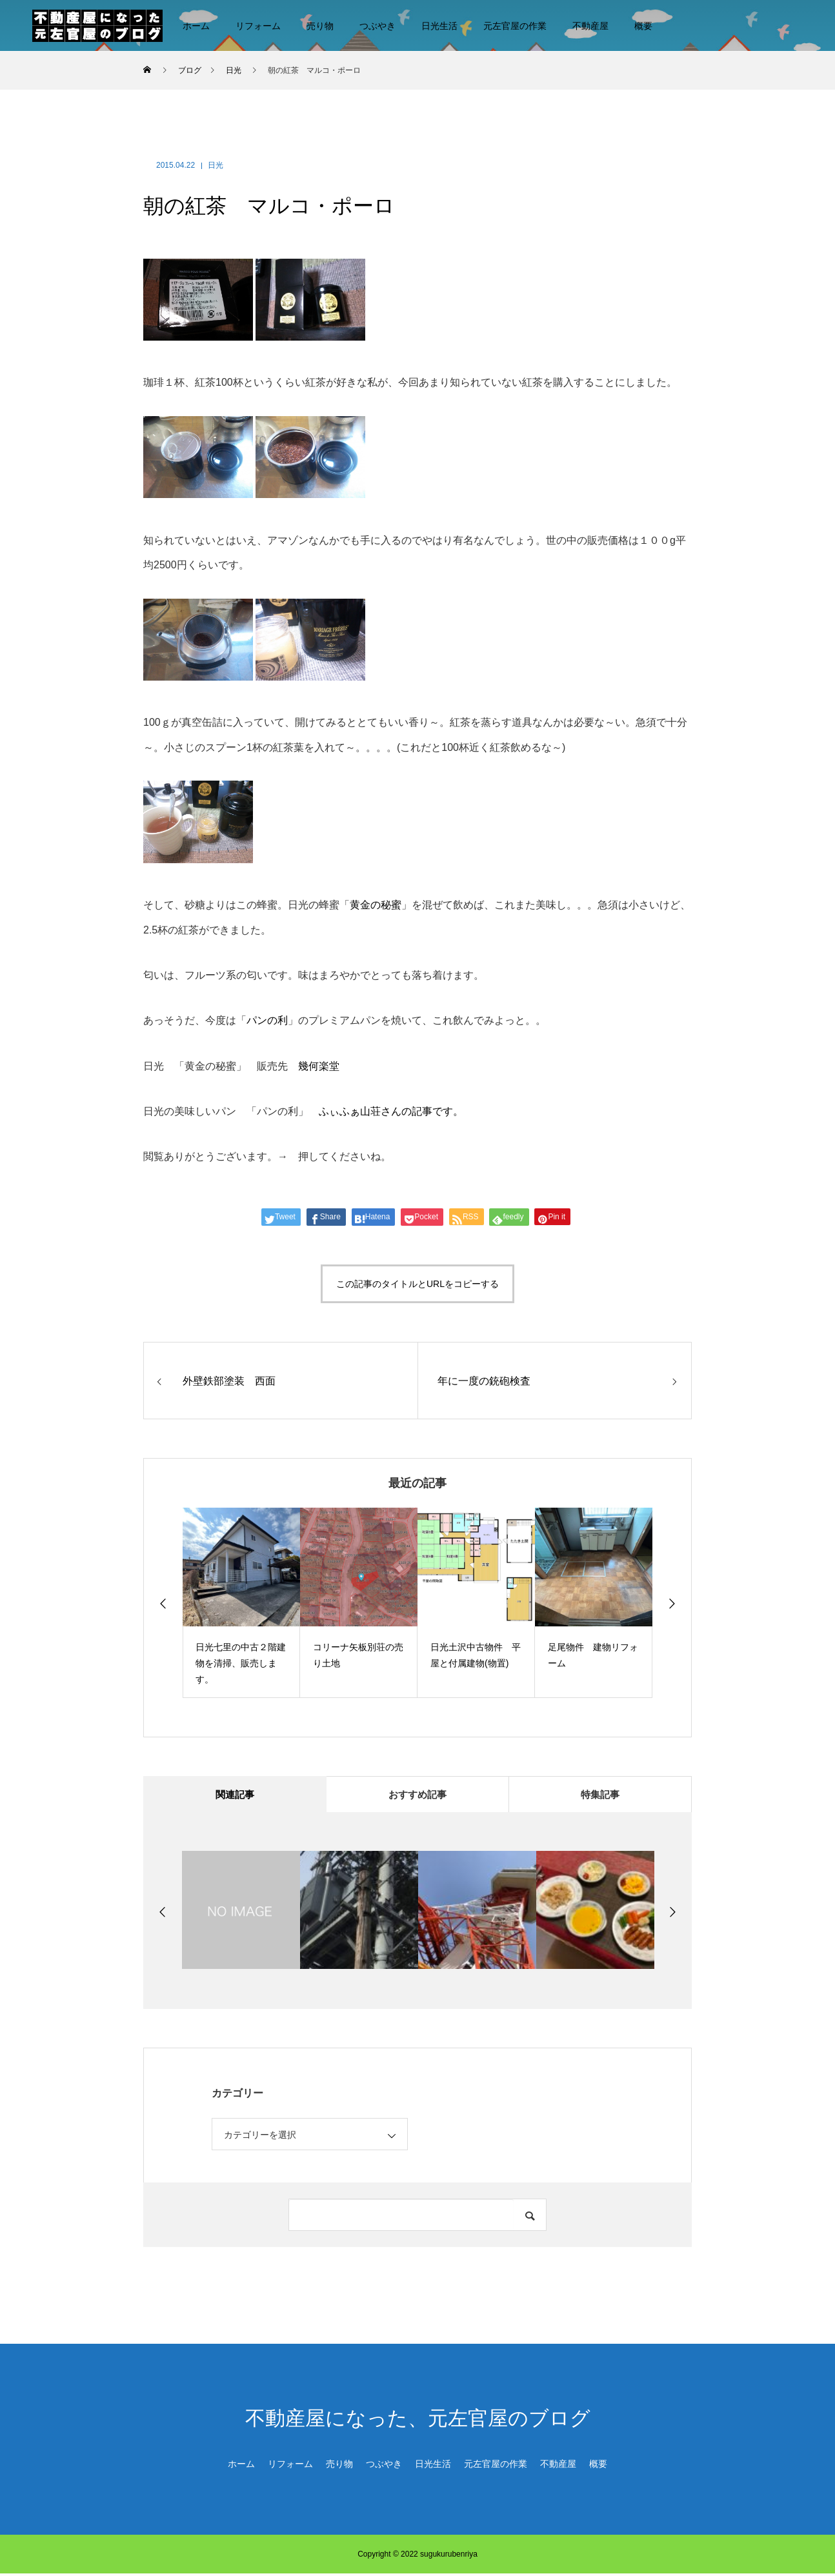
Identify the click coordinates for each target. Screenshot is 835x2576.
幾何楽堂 (318, 1066)
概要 (643, 26)
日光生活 (439, 26)
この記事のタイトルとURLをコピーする (417, 1284)
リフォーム (258, 26)
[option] (241, 1603)
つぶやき (377, 26)
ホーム (196, 26)
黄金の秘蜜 (375, 904)
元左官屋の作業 (515, 26)
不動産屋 (590, 26)
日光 (215, 165)
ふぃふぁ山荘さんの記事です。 (391, 1111)
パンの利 (267, 1020)
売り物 (320, 26)
